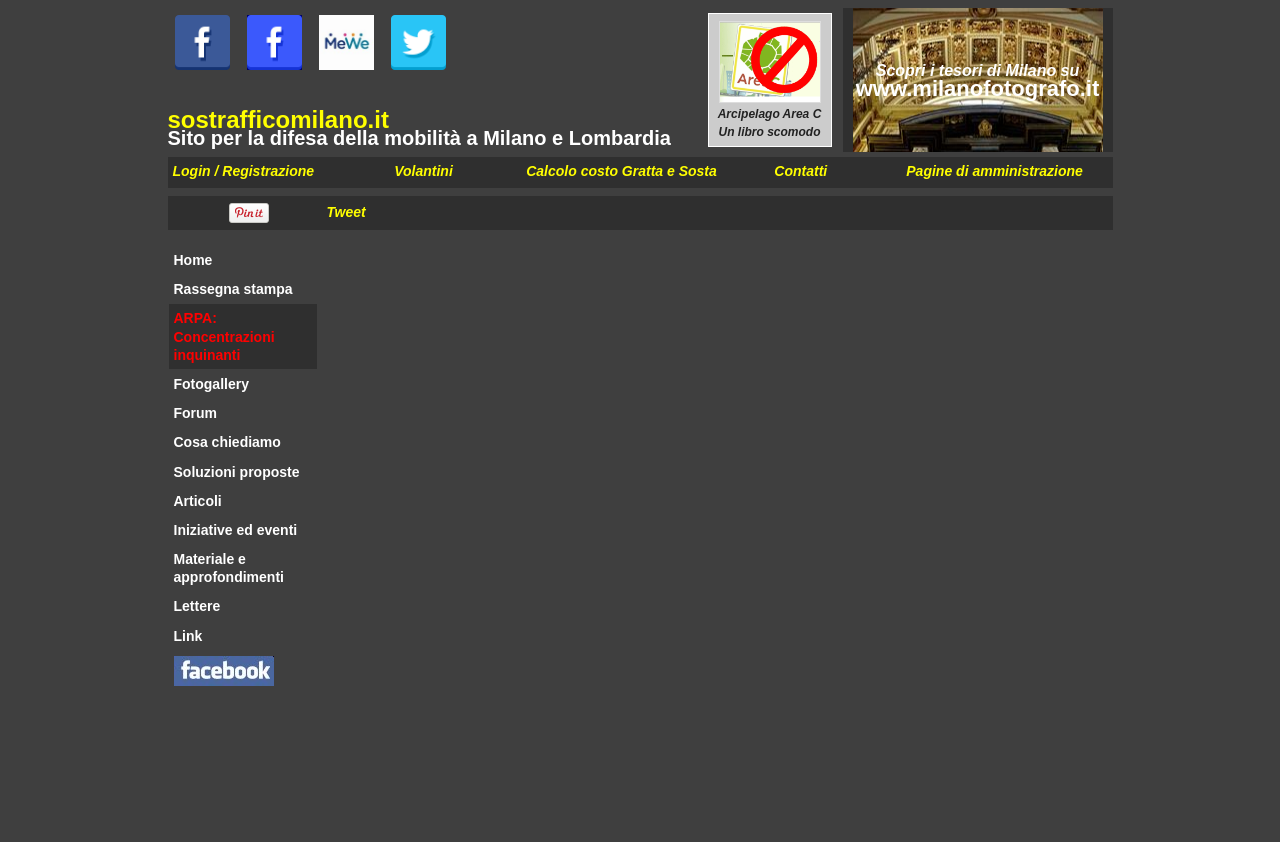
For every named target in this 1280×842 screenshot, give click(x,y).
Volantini (423, 171)
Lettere (197, 606)
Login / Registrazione (244, 171)
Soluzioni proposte (237, 472)
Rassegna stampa (233, 289)
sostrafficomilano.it (278, 119)
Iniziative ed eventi (236, 530)
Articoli (198, 501)
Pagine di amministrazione (994, 171)
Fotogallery (211, 384)
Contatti (800, 171)
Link (188, 636)
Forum (196, 413)
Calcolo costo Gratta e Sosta (621, 171)
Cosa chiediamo (227, 442)
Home (193, 260)
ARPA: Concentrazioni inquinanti (224, 336)
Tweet (346, 212)
